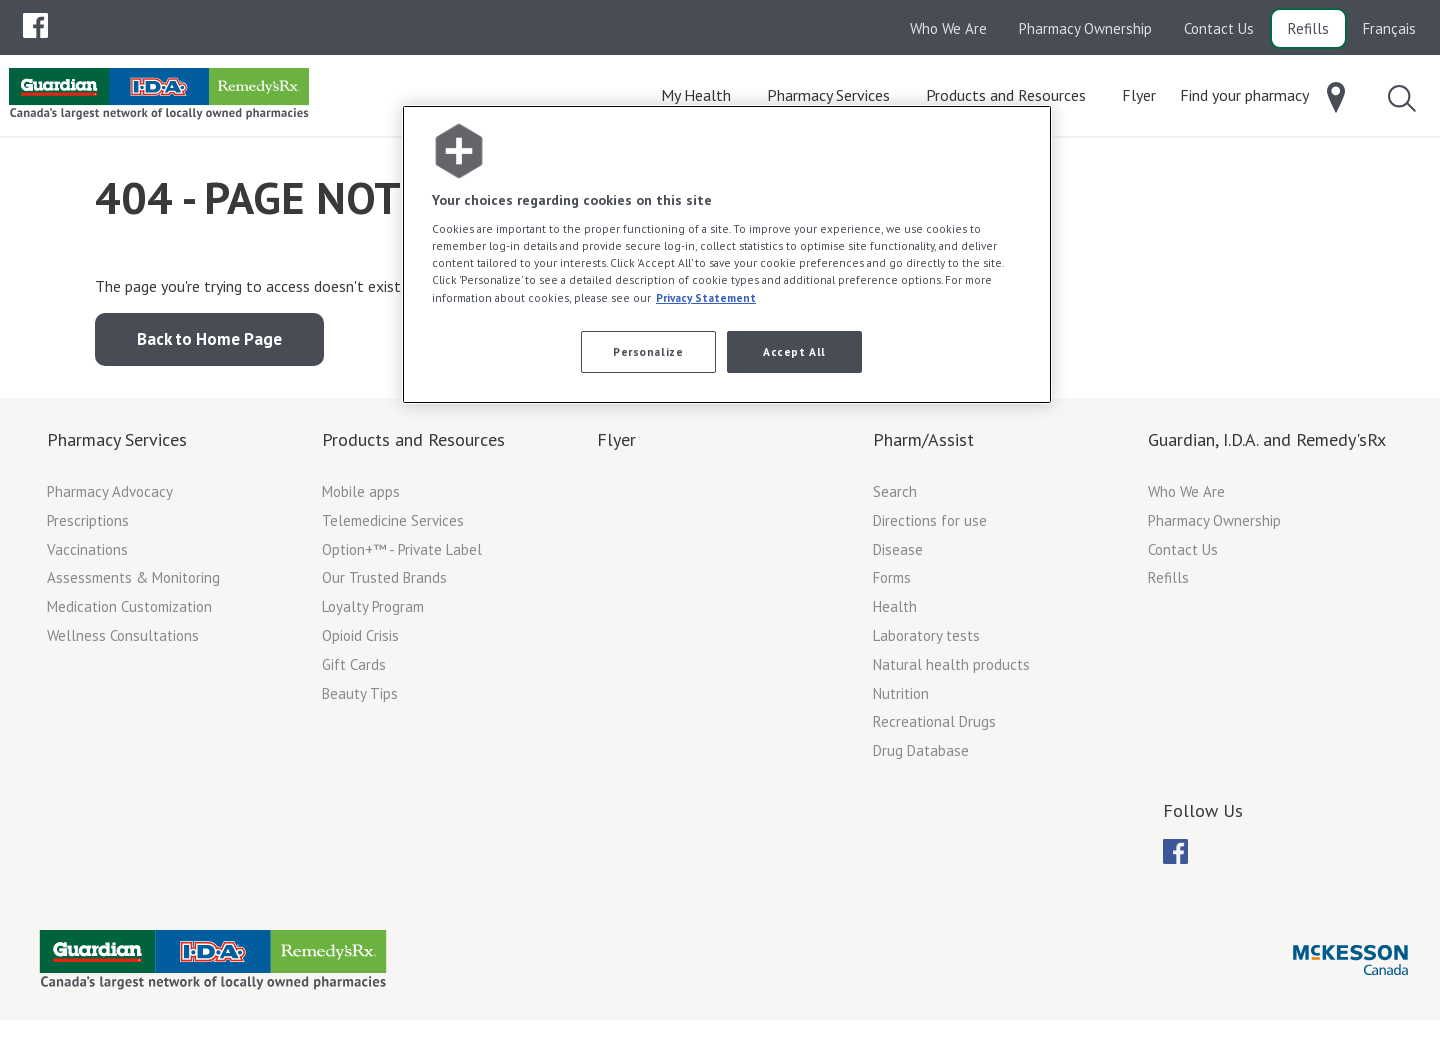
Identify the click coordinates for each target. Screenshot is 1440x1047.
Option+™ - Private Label (402, 555)
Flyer (616, 445)
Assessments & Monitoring (133, 583)
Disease (898, 555)
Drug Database (921, 756)
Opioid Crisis (360, 641)
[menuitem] (35, 25)
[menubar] (35, 26)
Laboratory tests (926, 641)
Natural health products (951, 670)
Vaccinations (87, 555)
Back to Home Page (209, 345)
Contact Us (1219, 28)
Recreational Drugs (934, 727)
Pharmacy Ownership (1085, 28)
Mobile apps (361, 497)
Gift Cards (354, 670)
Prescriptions (88, 526)
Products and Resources (413, 445)
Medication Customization (129, 612)
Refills (1308, 28)
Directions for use (930, 526)
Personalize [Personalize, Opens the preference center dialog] (648, 351)
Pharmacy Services (117, 445)
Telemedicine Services (393, 526)
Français (1389, 28)
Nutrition (901, 699)
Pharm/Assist (923, 445)
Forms (892, 583)
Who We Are (948, 28)
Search (895, 497)
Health (895, 612)
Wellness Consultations (123, 641)
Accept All (794, 351)
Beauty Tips (360, 699)
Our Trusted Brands (384, 583)
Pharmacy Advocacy (110, 497)
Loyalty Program (373, 612)
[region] (727, 254)
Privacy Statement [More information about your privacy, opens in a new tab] (706, 297)
